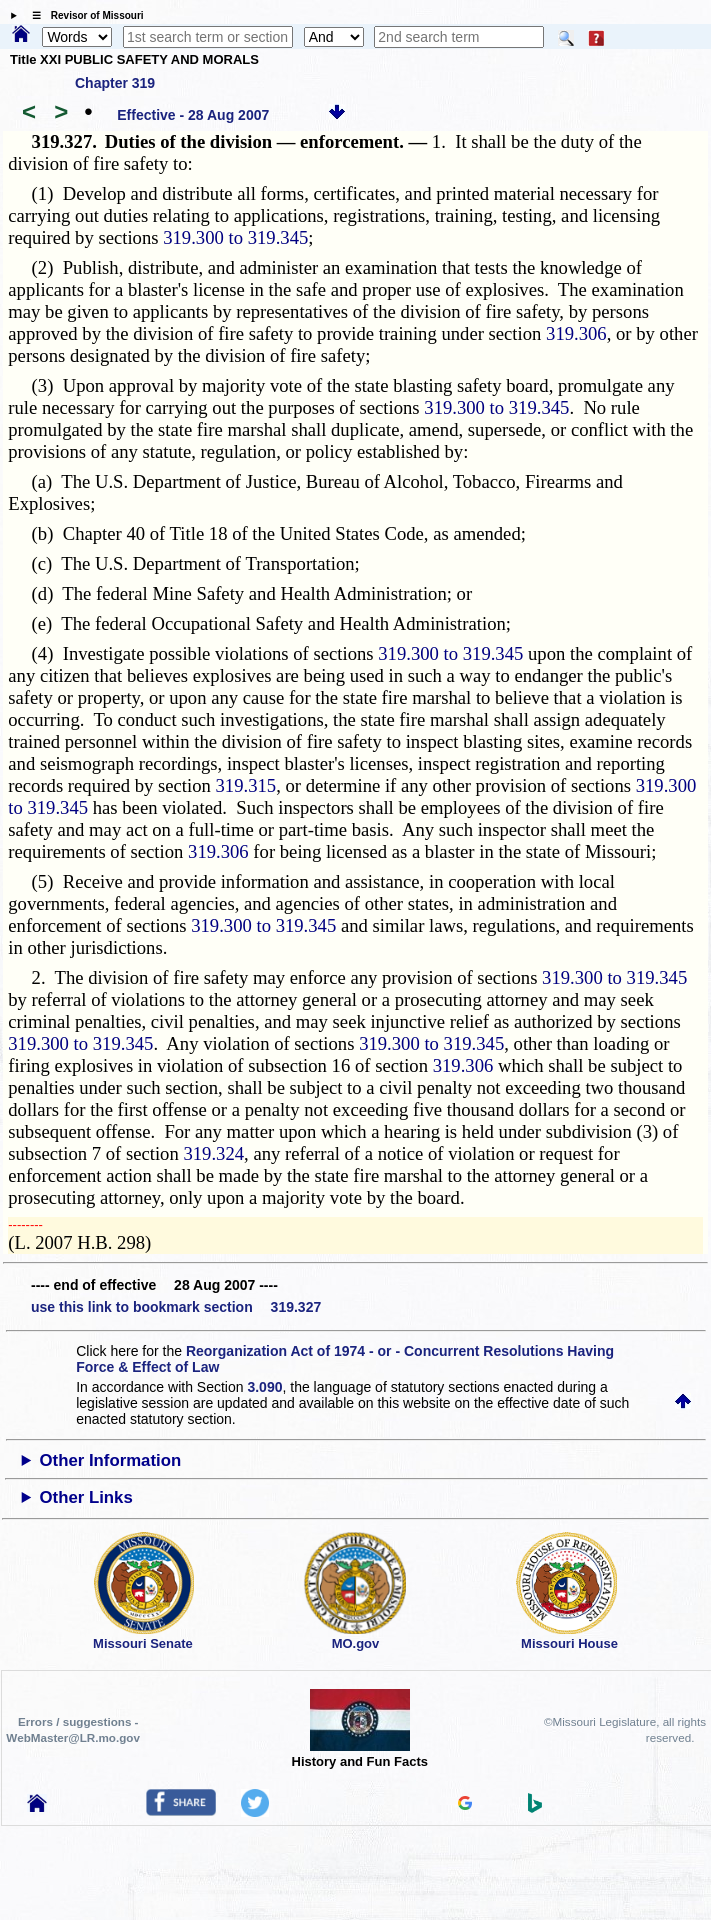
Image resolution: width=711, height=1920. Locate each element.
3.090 (264, 1387)
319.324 (213, 1153)
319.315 (246, 785)
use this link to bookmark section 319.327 (176, 1307)
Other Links (86, 1497)
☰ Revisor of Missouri (83, 15)
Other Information (111, 1460)
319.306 (576, 333)
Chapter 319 (115, 83)
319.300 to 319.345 (235, 237)
